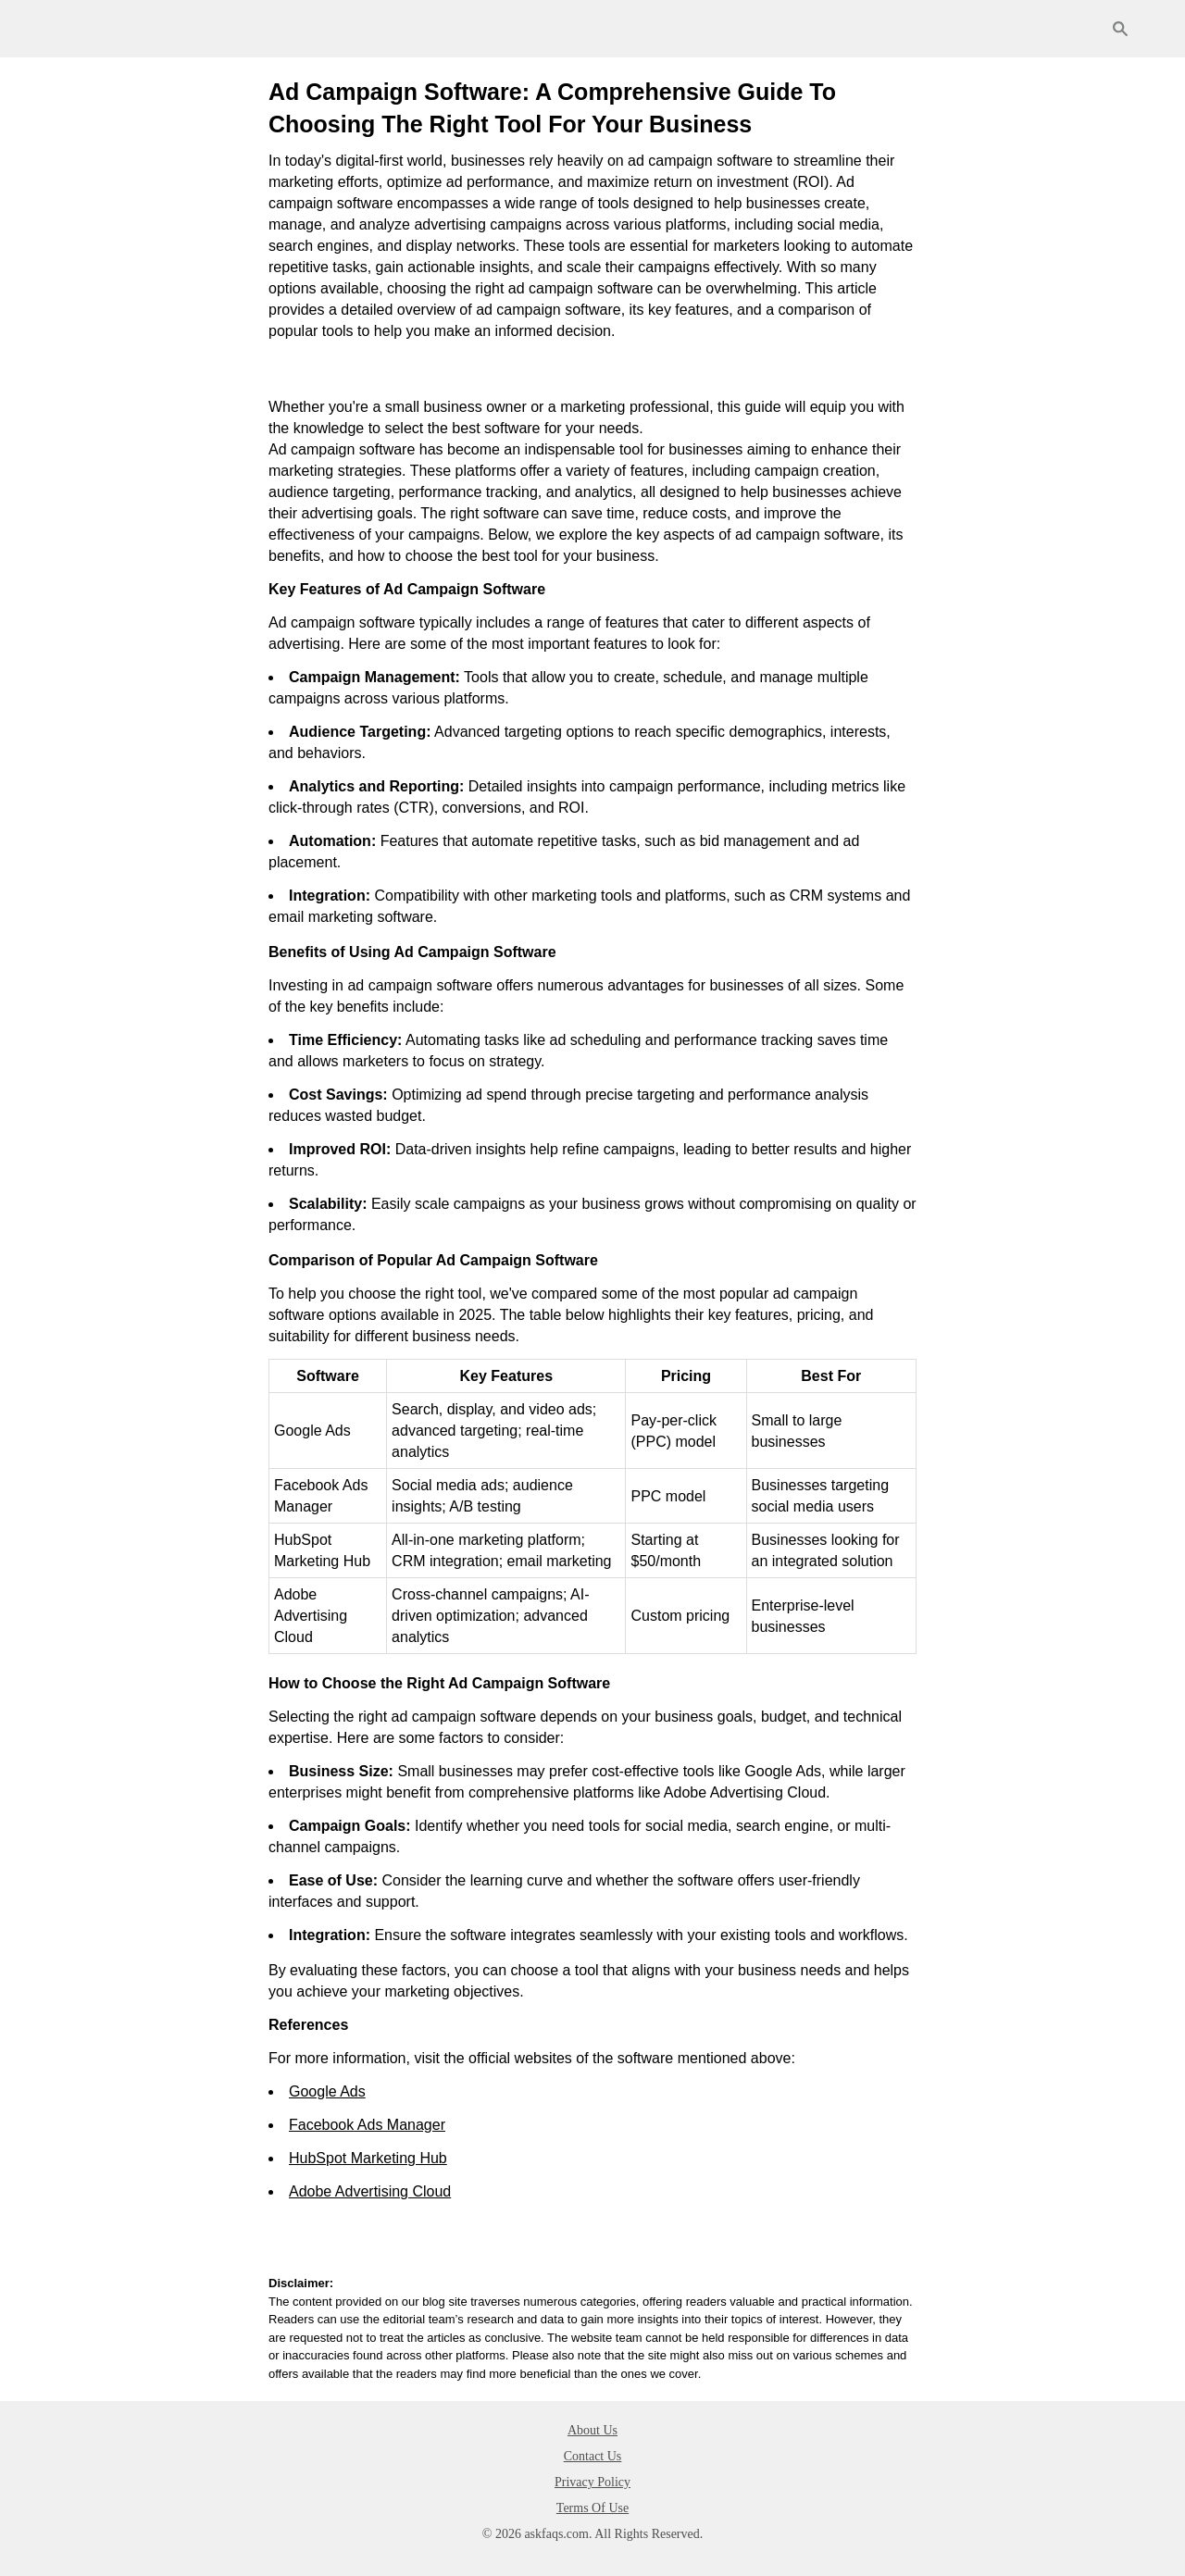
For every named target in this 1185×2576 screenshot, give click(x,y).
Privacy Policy (592, 2482)
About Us (592, 2430)
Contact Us (593, 2456)
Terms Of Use (592, 2508)
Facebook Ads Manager (367, 2125)
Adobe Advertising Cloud (370, 2191)
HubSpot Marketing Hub (368, 2158)
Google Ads (327, 2091)
